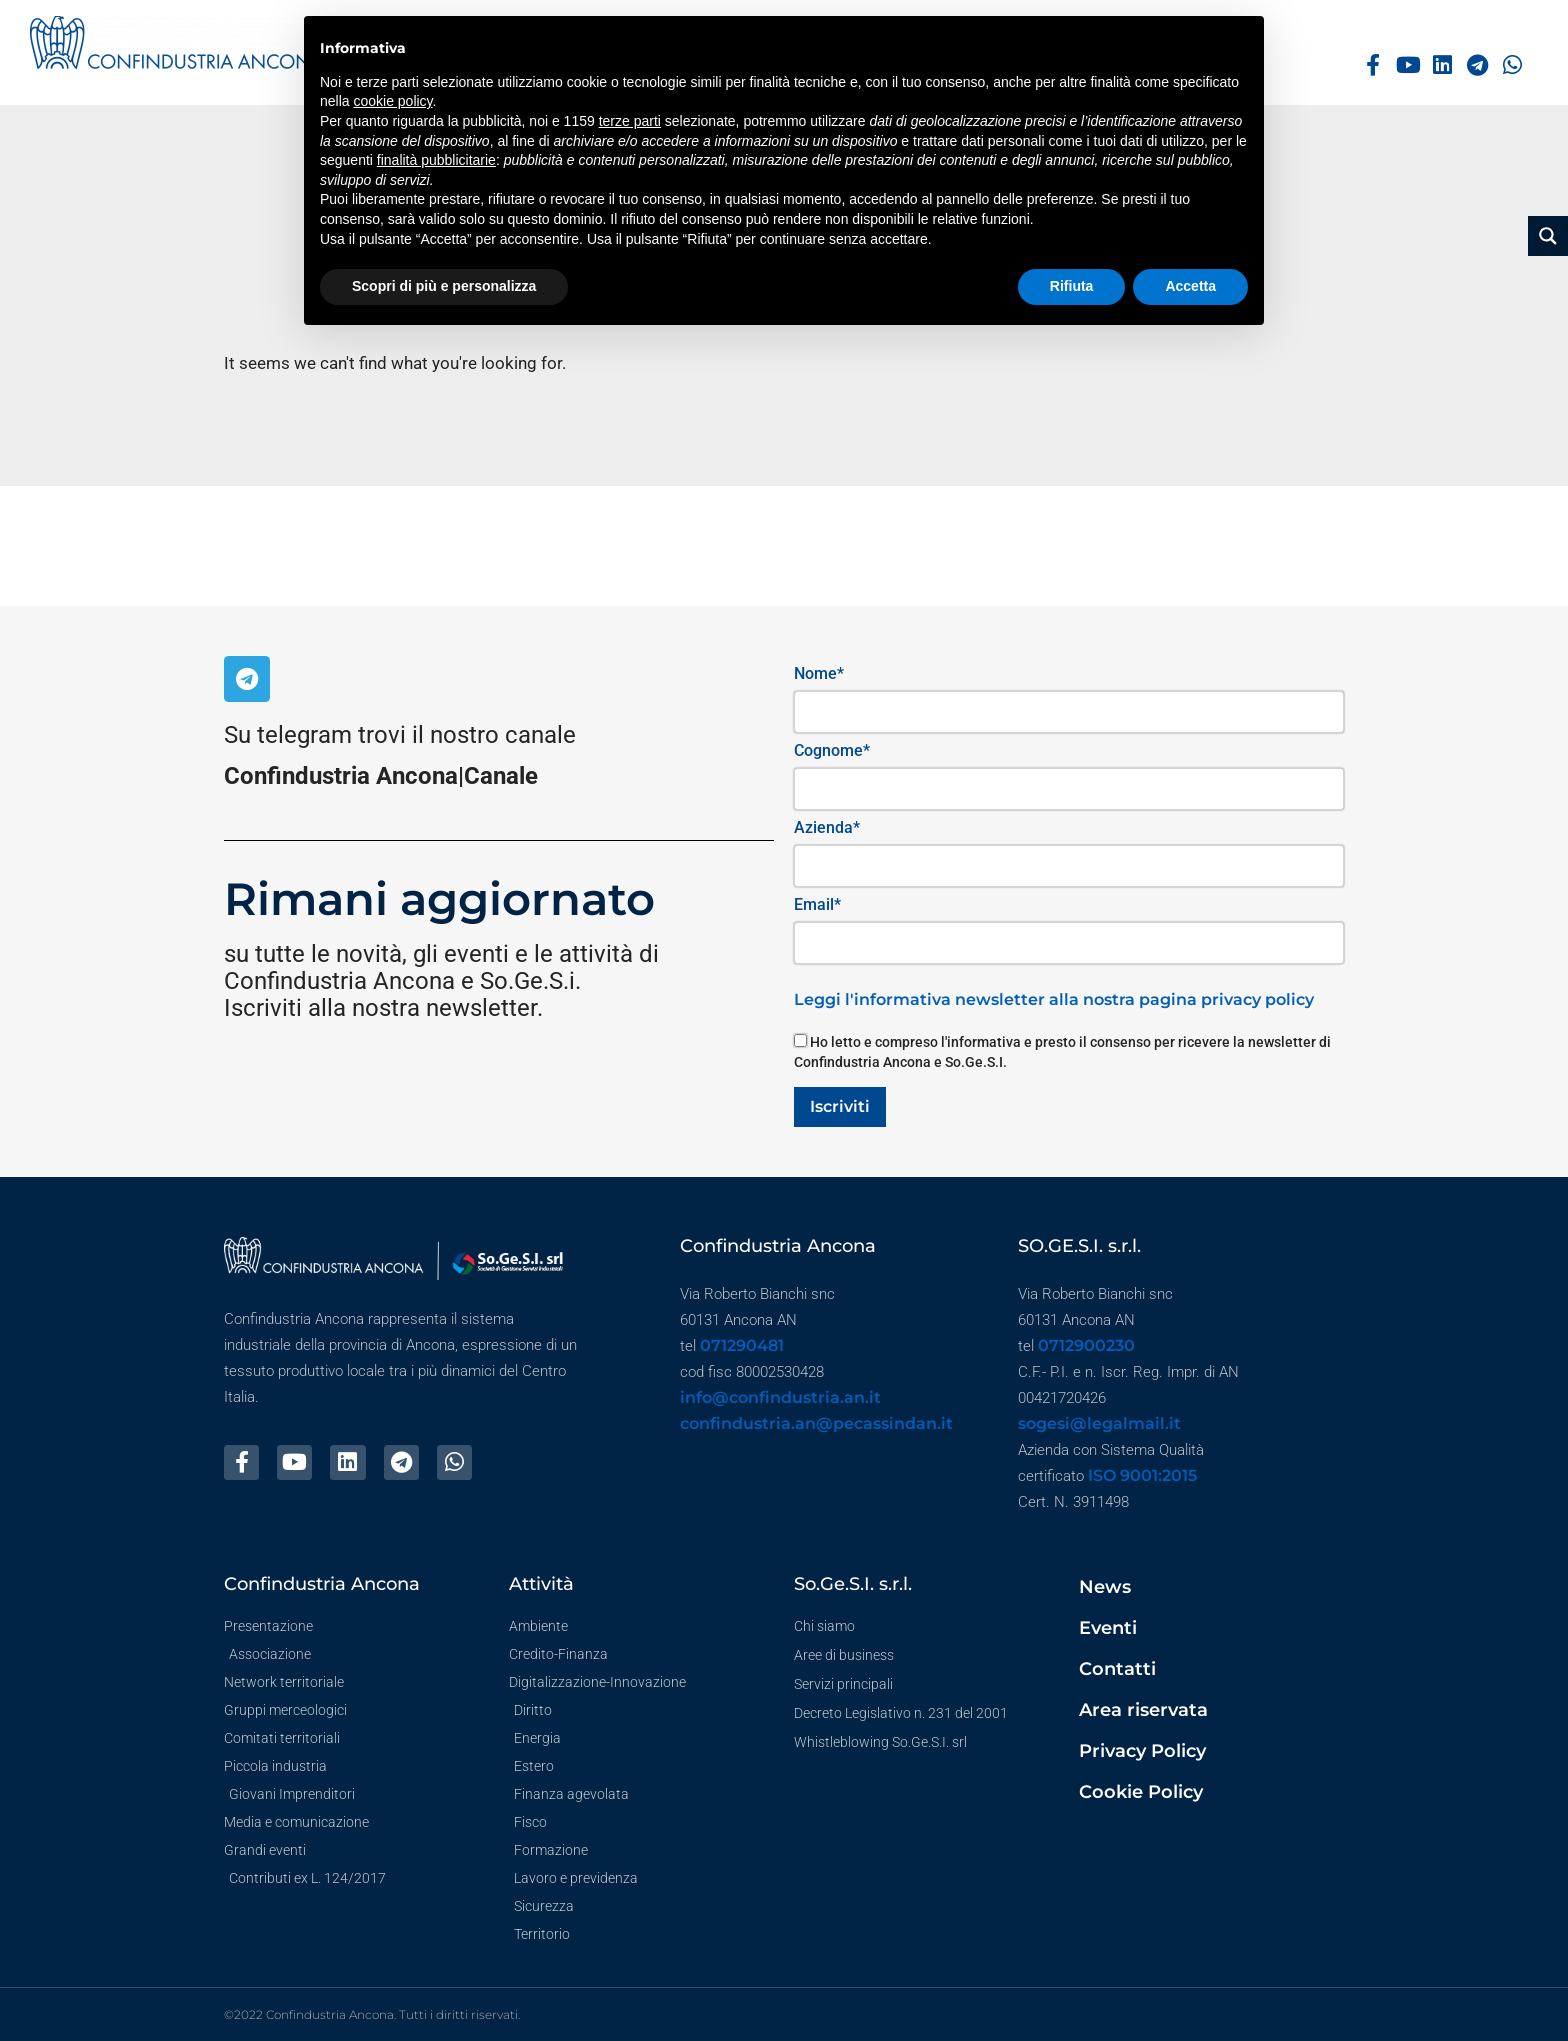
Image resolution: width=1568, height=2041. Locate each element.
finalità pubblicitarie (436, 160)
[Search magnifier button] (1548, 236)
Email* (817, 904)
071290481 (742, 1345)
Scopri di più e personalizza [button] (444, 286)
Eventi (1108, 1628)
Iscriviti (840, 1106)
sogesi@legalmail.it (1099, 1423)
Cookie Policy (1141, 1792)
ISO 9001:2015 (1142, 1475)
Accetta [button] (1190, 286)
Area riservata (1143, 1710)
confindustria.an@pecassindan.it (816, 1423)
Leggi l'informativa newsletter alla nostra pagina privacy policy (1054, 999)
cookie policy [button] (392, 101)
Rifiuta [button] (1072, 286)
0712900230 (1086, 1345)
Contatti (1117, 1669)
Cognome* (832, 750)
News (1105, 1587)
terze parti (630, 121)
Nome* (819, 673)
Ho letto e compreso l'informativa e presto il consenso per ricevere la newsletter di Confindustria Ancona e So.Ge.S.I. (1062, 1052)
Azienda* (827, 827)
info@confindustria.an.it (780, 1397)
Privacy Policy (1142, 1751)
